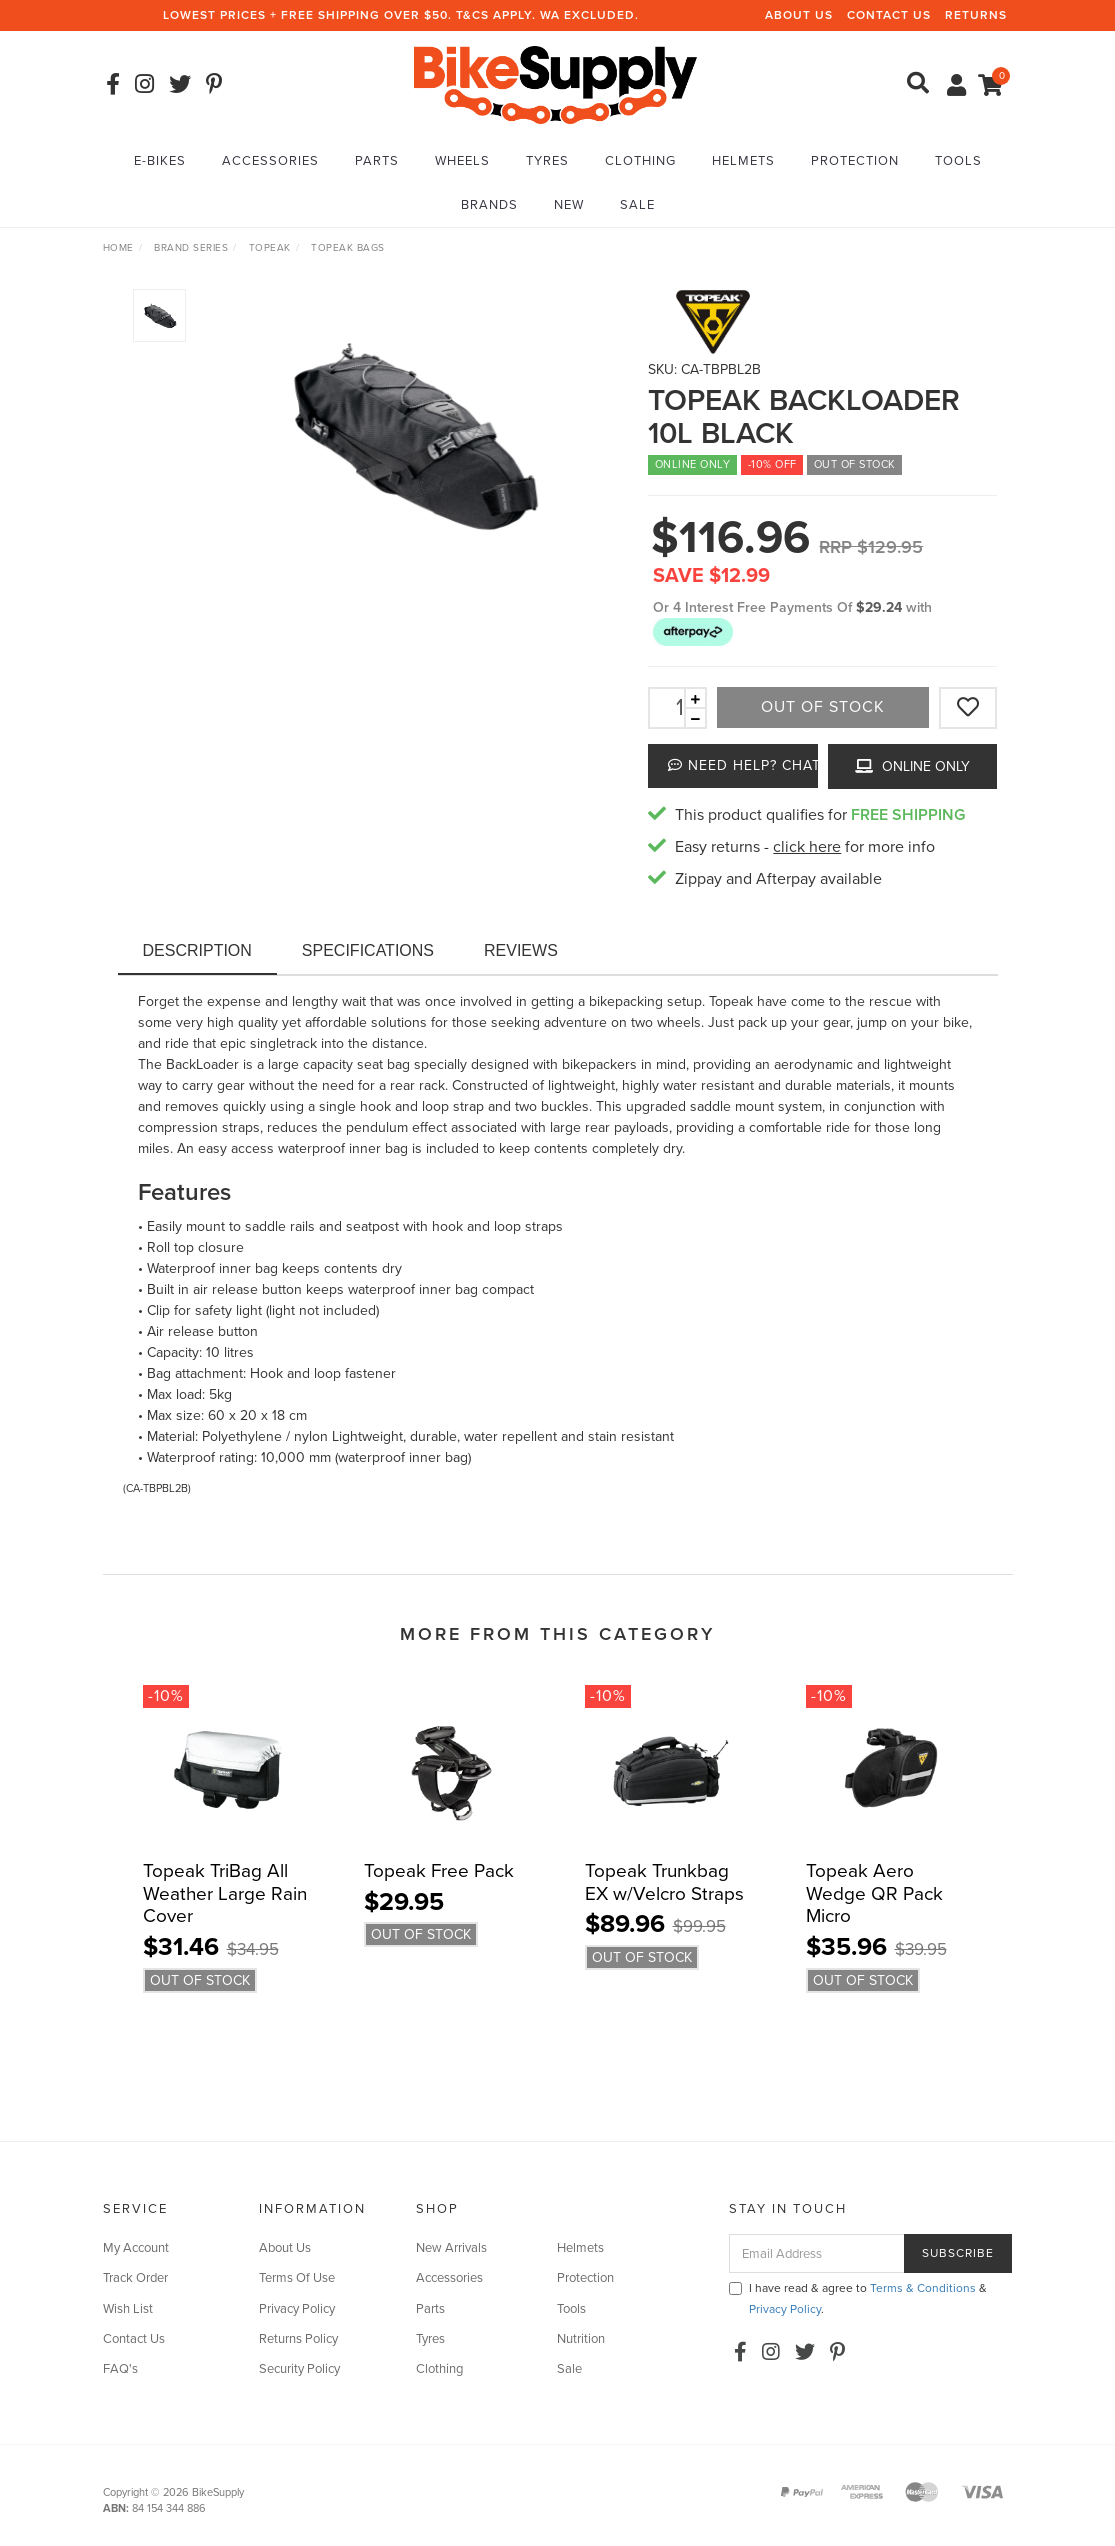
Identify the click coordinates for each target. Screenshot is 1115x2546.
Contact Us (889, 15)
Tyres (547, 161)
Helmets (743, 161)
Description (197, 950)
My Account (136, 2248)
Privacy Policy (297, 2309)
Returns (976, 15)
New (569, 205)
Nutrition (581, 2339)
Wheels (462, 161)
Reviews (521, 950)
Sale (637, 205)
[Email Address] (817, 2253)
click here (807, 847)
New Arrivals (451, 2248)
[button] (693, 630)
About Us (799, 15)
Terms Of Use (297, 2278)
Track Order (135, 2278)
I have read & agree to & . (858, 2298)
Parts (377, 161)
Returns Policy (298, 2339)
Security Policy (299, 2369)
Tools (958, 161)
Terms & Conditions (923, 2288)
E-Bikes (160, 161)
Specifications (368, 950)
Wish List (128, 2309)
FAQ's (120, 2369)
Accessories (270, 161)
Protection (855, 161)
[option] (409, 434)
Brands (489, 205)
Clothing (640, 161)
